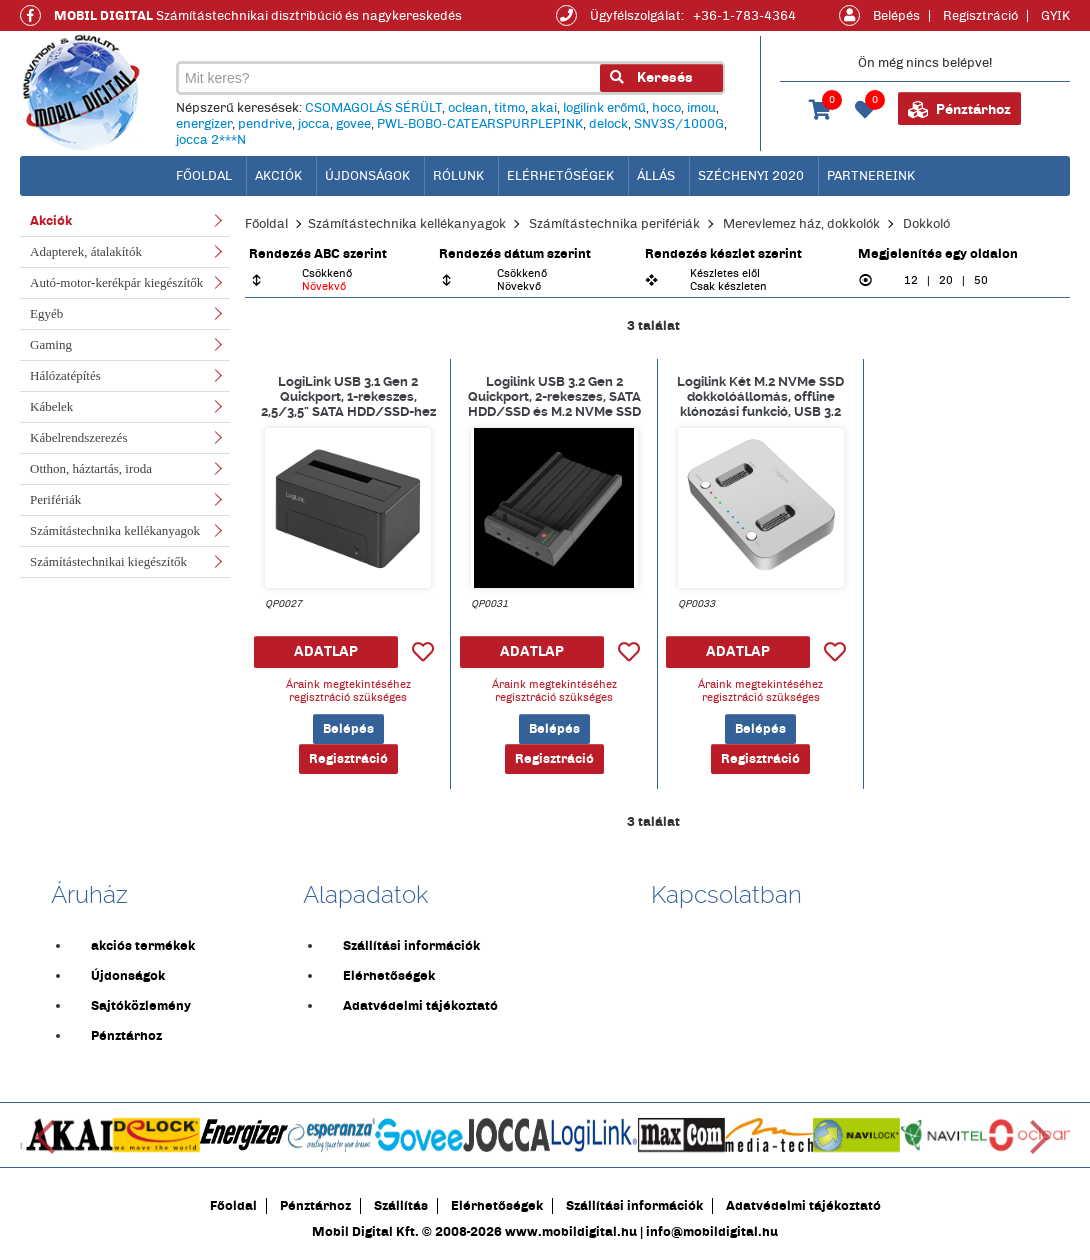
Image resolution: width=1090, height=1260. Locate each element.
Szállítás (401, 1206)
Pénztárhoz (959, 110)
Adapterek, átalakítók (86, 251)
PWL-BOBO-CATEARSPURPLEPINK (480, 124)
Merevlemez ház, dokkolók (801, 224)
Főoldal (266, 224)
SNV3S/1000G (679, 124)
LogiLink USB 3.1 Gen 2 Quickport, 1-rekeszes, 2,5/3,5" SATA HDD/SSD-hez (348, 396)
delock (608, 124)
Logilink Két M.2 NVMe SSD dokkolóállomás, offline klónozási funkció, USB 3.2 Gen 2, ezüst (760, 396)
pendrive (265, 124)
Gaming (51, 344)
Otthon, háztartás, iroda (91, 468)
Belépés (896, 16)
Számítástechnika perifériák (614, 224)
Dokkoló (926, 224)
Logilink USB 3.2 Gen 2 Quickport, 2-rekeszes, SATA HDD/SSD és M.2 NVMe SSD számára (554, 396)
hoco (666, 108)
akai (544, 108)
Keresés (651, 77)
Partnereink (871, 176)
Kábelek (51, 406)
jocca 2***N (211, 140)
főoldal (204, 176)
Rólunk (458, 176)
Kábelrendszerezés (78, 437)
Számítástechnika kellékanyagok (115, 530)
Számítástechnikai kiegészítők (108, 561)
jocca (314, 124)
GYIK (1055, 16)
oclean (468, 108)
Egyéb (46, 313)
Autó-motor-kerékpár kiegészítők (116, 282)
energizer (204, 124)
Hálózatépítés (65, 375)
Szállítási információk (411, 946)
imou (701, 108)
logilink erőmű (604, 108)
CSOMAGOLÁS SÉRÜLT (373, 108)
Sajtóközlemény (141, 1006)
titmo (509, 108)
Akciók (278, 176)
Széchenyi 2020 (751, 176)
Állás (656, 176)
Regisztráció (980, 16)
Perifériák (55, 499)
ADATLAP (326, 651)
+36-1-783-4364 (744, 16)
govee (353, 124)
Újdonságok (367, 176)
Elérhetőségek (560, 176)
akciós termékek (143, 946)
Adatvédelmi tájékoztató (420, 1006)
